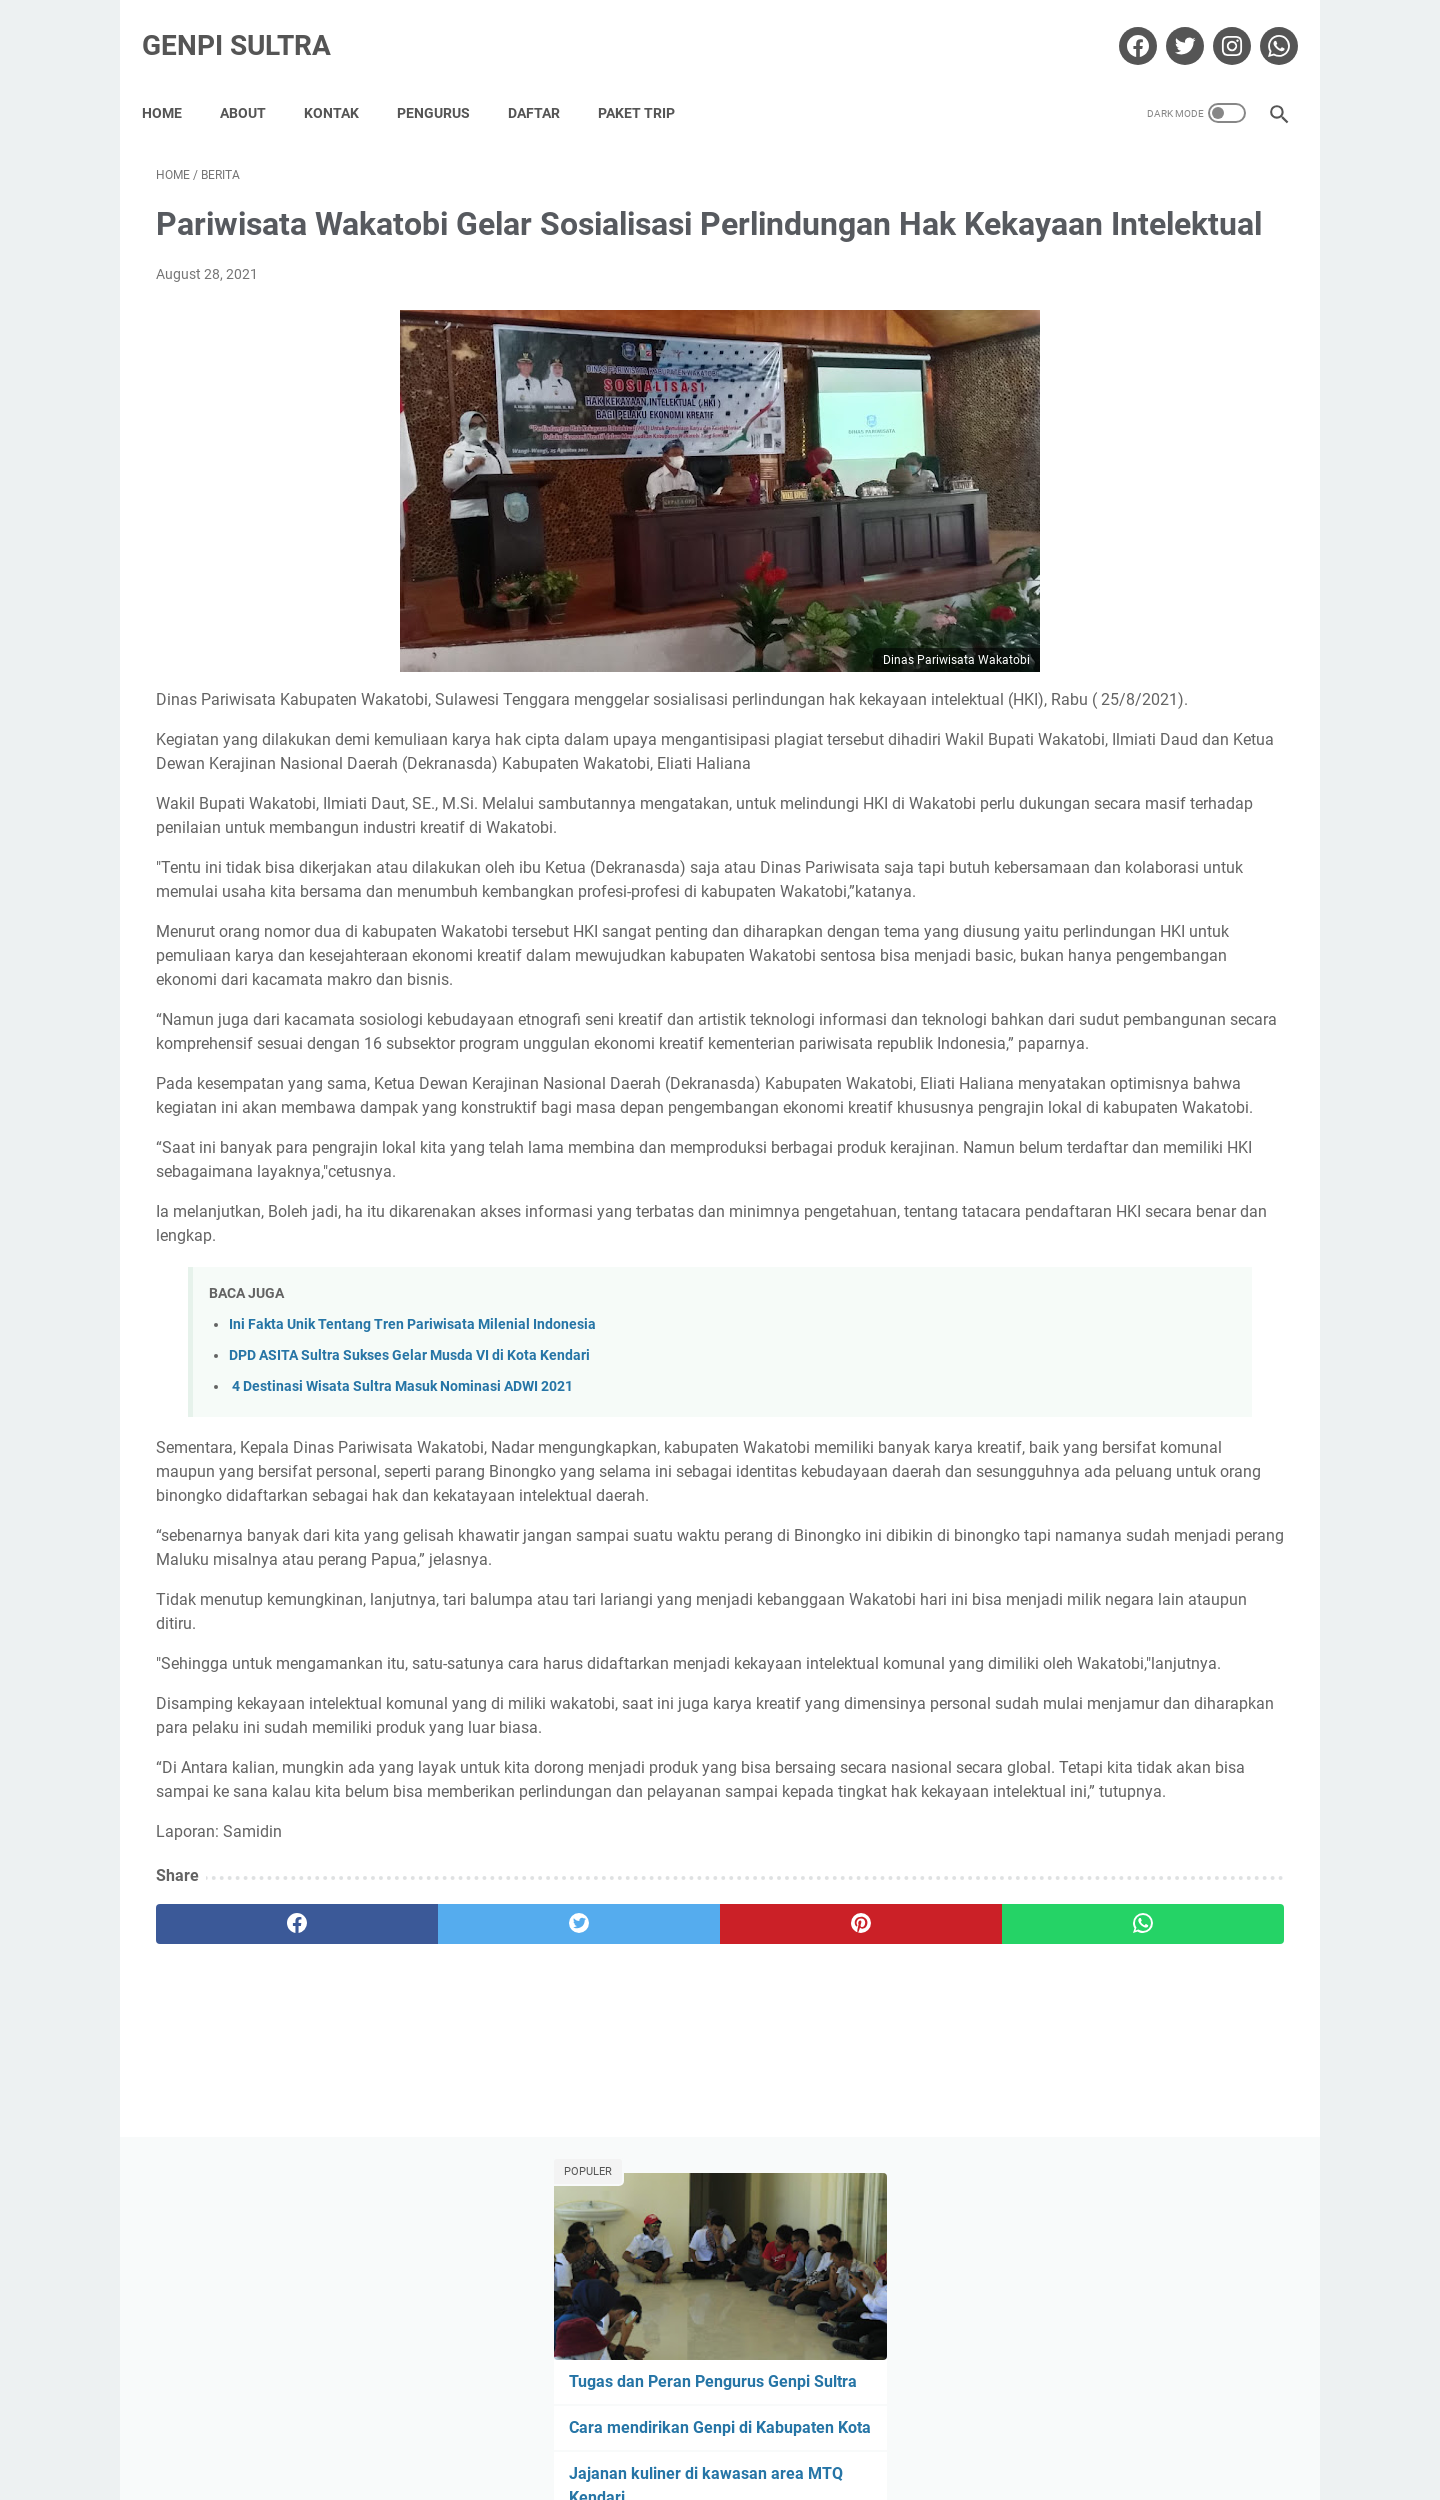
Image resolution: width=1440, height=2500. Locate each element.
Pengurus (447, 79)
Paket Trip (650, 79)
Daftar (548, 79)
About (257, 79)
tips (1256, 799)
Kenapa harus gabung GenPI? (1106, 605)
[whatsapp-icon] (1262, 24)
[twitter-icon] (1168, 24)
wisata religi (1131, 836)
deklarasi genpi (1100, 725)
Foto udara (1028, 762)
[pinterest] (628, 2216)
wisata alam (1032, 836)
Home (176, 79)
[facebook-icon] (1121, 24)
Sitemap (815, 2428)
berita (1012, 725)
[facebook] (250, 2216)
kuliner (1099, 799)
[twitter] (439, 2216)
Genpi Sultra (250, 23)
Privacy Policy (727, 2428)
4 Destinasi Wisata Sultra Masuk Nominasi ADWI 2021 (401, 1582)
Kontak (345, 79)
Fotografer (1120, 762)
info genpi (1024, 799)
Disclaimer (632, 2428)
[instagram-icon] (1215, 24)
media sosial (1182, 799)
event (1188, 725)
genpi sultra (1214, 762)
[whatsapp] (817, 2216)
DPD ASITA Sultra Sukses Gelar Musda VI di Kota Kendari (409, 1551)
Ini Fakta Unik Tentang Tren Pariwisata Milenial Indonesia (412, 1520)
